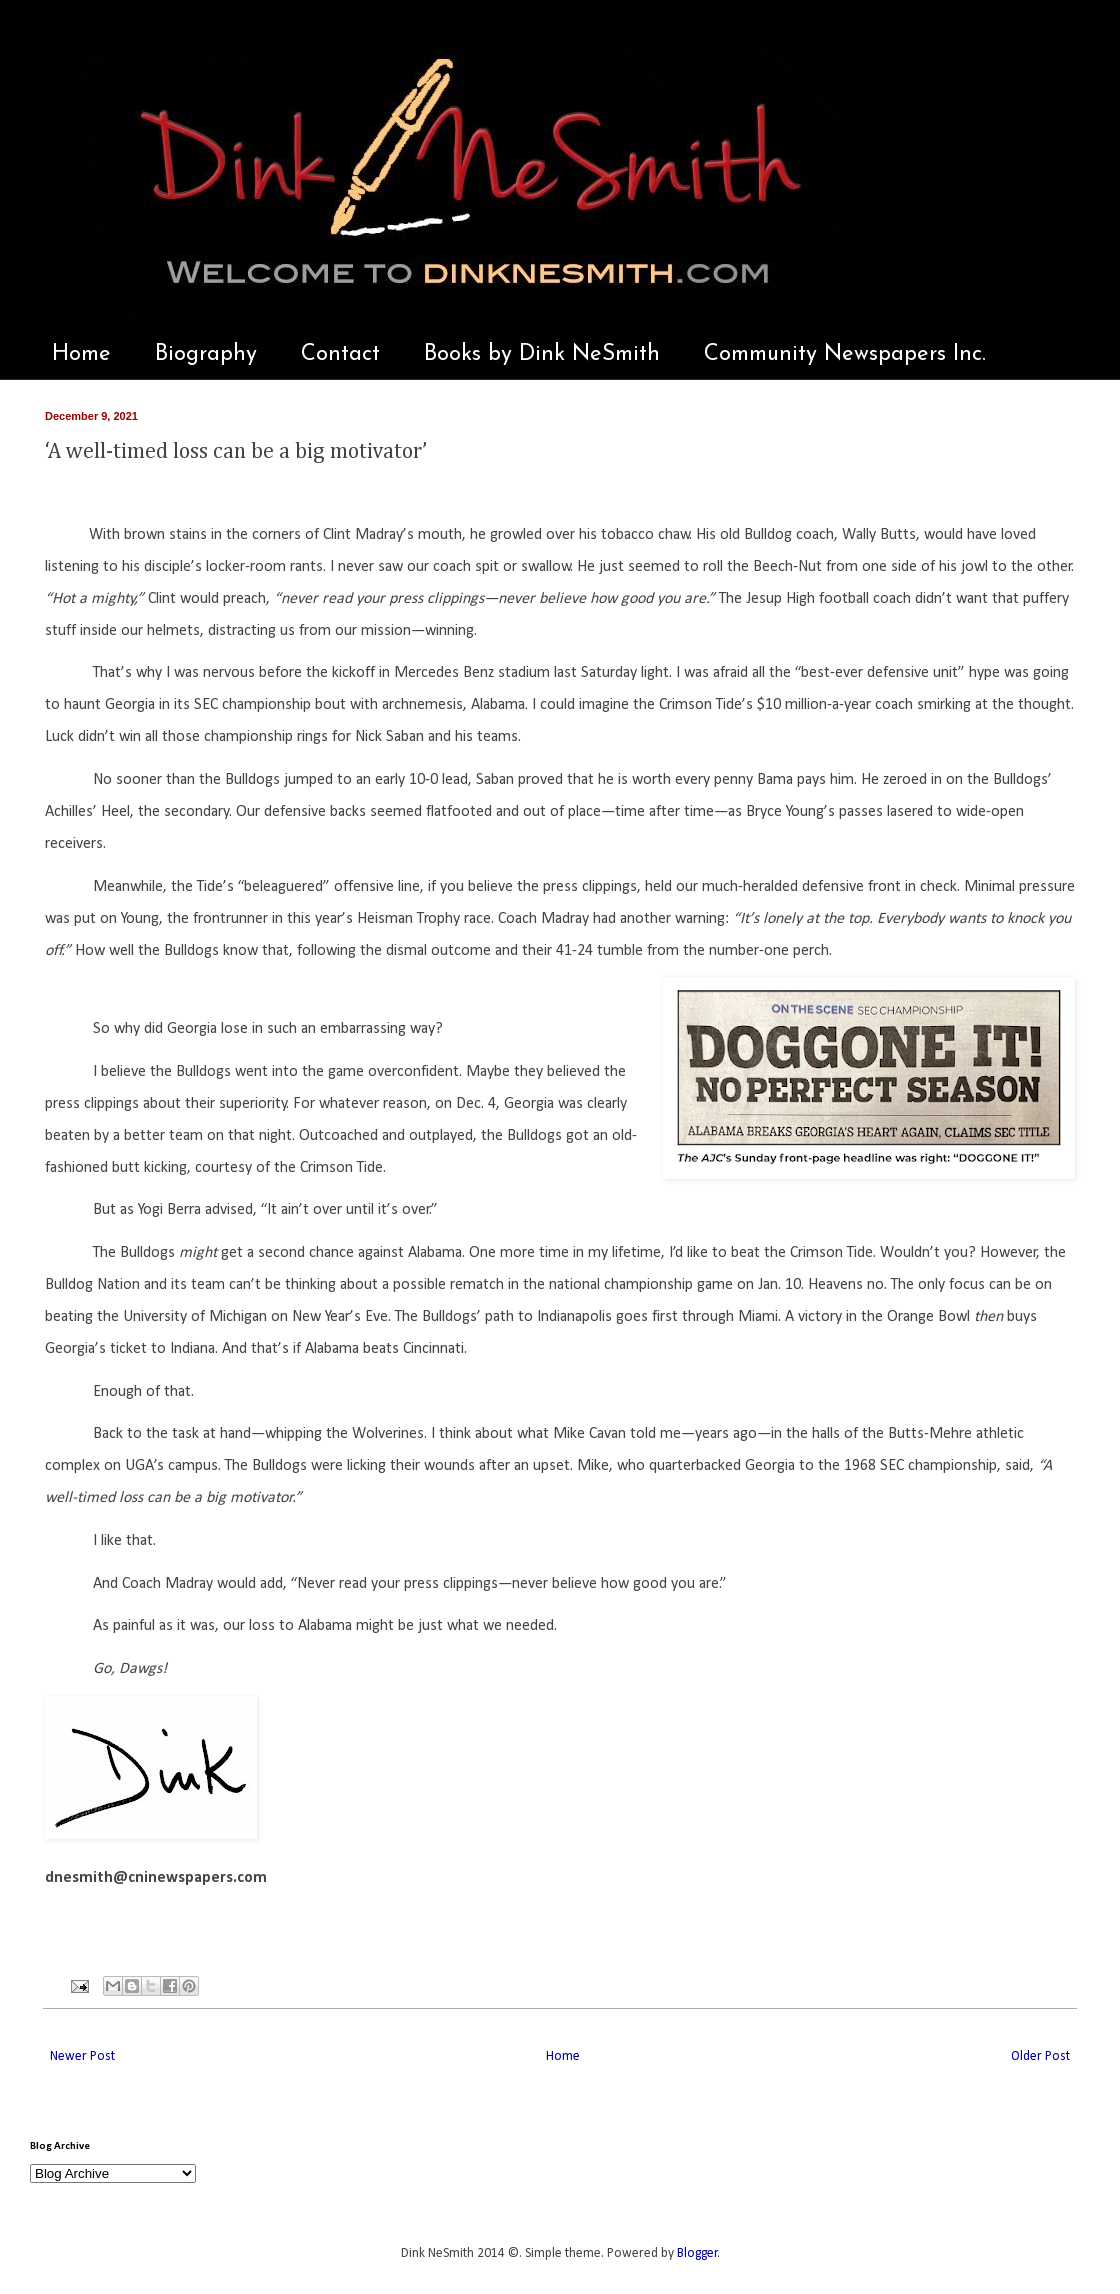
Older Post (1040, 2056)
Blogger (697, 2253)
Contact (340, 354)
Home (81, 354)
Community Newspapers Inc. (845, 354)
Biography (206, 354)
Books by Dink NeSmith (542, 354)
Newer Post (82, 2056)
